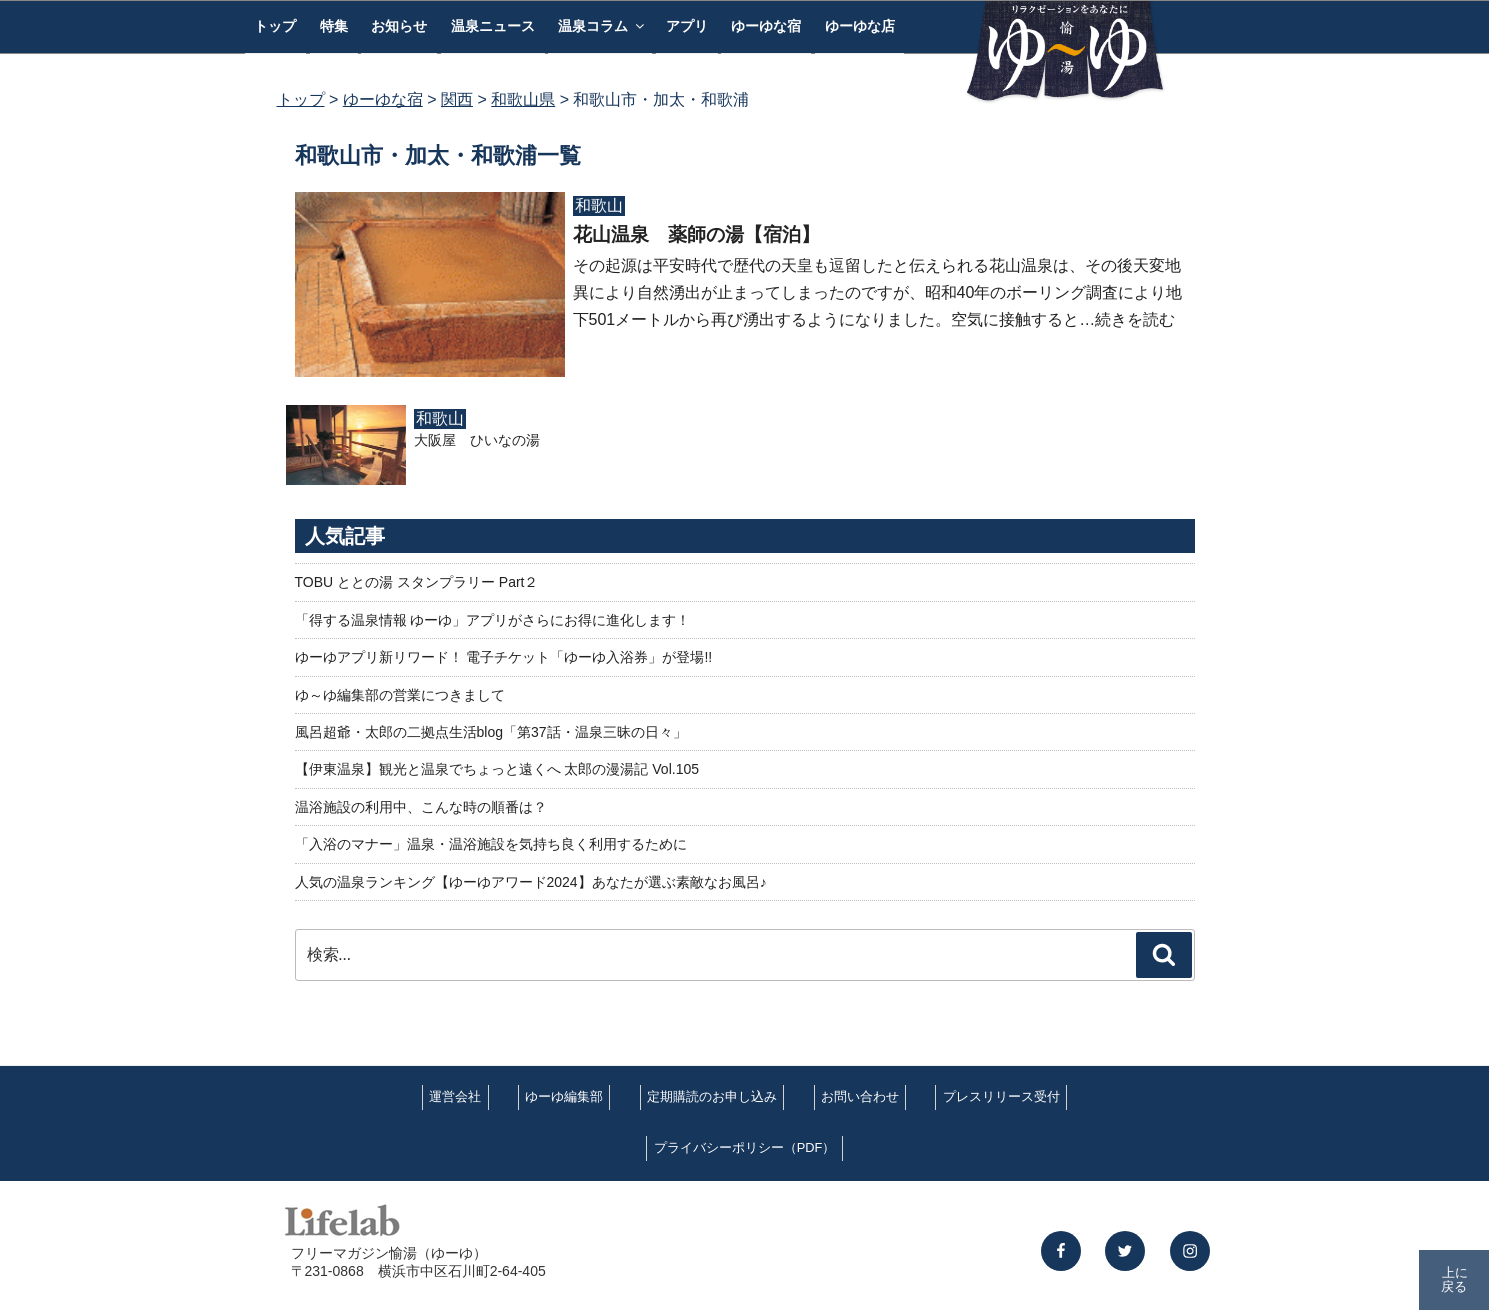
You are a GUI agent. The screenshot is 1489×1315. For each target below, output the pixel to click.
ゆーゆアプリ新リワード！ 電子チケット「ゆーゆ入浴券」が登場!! (504, 657)
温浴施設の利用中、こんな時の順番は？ (421, 807)
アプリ (687, 26)
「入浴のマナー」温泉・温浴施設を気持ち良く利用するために (491, 844)
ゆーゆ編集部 (564, 1096)
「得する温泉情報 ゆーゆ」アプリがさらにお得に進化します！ (493, 620)
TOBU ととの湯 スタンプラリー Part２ (417, 582)
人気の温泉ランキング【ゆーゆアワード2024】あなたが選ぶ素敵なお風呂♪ (531, 882)
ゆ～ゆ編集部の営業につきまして (400, 695)
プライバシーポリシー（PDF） (745, 1147)
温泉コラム (602, 26)
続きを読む (1135, 319)
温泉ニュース (493, 26)
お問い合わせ (860, 1096)
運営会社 (455, 1096)
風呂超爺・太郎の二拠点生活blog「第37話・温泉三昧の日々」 (491, 732)
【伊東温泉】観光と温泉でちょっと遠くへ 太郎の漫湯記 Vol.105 (497, 769)
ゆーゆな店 (860, 26)
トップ (275, 26)
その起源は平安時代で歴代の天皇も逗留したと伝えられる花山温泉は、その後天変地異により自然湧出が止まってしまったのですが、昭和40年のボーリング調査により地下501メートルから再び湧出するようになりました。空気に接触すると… (878, 292)
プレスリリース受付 (1001, 1096)
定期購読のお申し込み (712, 1096)
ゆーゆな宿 (766, 26)
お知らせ (399, 26)
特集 (334, 26)
